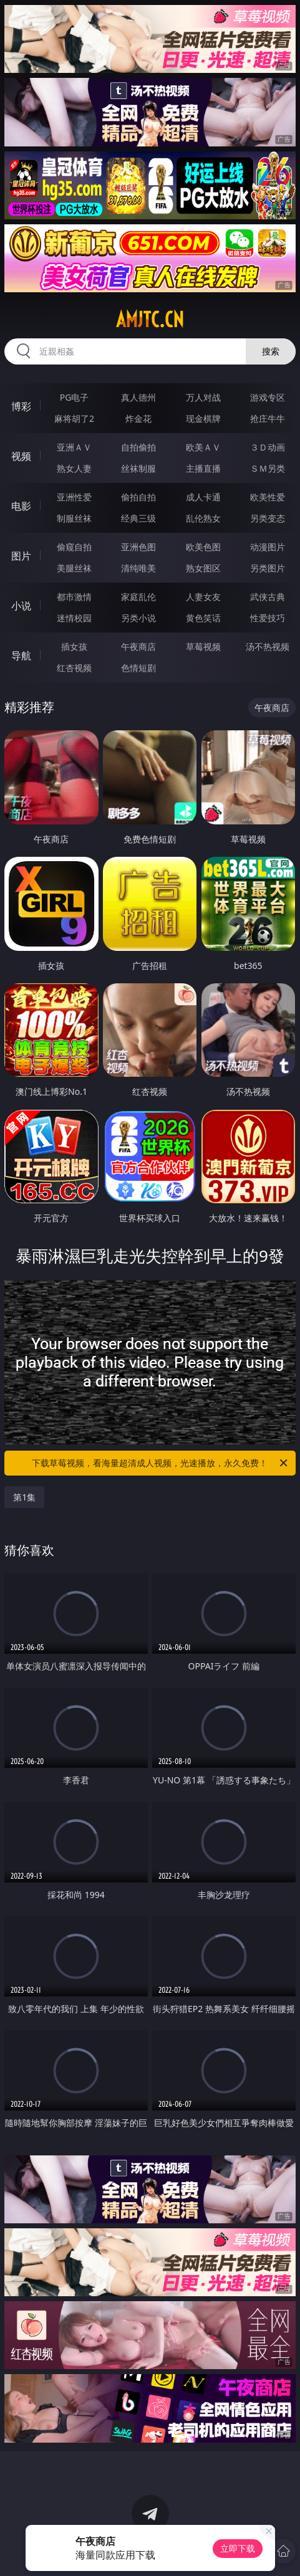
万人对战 (203, 397)
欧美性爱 (267, 497)
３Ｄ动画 (267, 447)
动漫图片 (267, 547)
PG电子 (74, 397)
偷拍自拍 (138, 497)
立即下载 (237, 2548)
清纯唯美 (138, 568)
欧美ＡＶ (203, 447)
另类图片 (267, 568)
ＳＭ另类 (267, 468)
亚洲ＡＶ (74, 447)
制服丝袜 (74, 518)
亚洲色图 (138, 547)
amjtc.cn (150, 319)
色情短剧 (138, 668)
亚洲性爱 (74, 497)
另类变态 (267, 518)
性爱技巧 (267, 618)
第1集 (24, 1497)
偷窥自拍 (74, 547)
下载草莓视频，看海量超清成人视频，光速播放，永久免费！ (160, 1463)
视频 (21, 456)
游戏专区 (267, 397)
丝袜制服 (138, 468)
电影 (21, 506)
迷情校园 (74, 618)
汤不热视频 (267, 646)
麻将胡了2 (74, 418)
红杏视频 (74, 668)
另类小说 (138, 618)
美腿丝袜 (74, 568)
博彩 (21, 406)
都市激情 (74, 597)
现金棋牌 (203, 418)
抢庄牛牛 (267, 418)
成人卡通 (203, 497)
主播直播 (203, 468)
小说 (21, 606)
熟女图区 (203, 568)
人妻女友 (203, 597)
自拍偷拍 (138, 447)
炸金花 (138, 418)
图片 (21, 556)
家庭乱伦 (138, 597)
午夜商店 (138, 646)
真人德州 (138, 397)
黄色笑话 (203, 618)
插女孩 (74, 646)
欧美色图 (203, 547)
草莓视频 (203, 646)
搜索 (270, 351)
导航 (21, 655)
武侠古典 (267, 597)
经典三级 (138, 518)
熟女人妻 (74, 468)
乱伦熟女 (203, 518)
